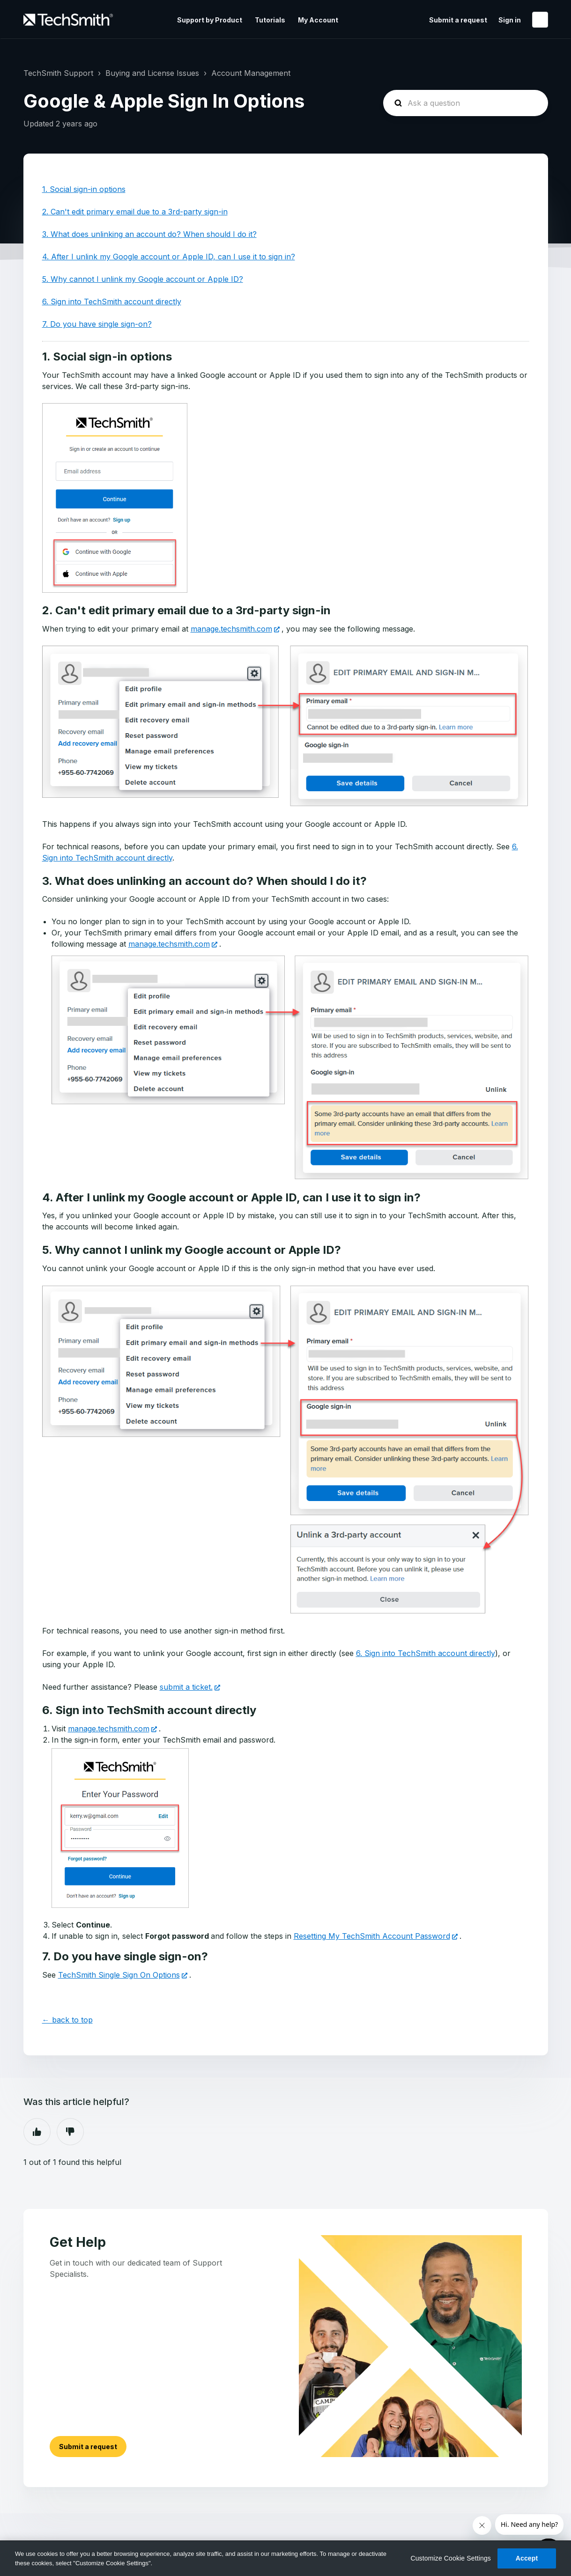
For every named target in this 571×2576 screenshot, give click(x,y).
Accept (527, 2558)
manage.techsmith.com (231, 628)
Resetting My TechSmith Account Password (372, 1936)
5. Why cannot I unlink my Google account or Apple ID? (142, 279)
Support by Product (209, 20)
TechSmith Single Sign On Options (119, 1975)
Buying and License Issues (152, 73)
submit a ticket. (186, 1687)
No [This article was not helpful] (70, 2131)
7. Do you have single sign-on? (97, 324)
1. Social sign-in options (84, 189)
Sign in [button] (509, 20)
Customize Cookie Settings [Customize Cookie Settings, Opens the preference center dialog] (450, 2558)
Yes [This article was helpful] (37, 2131)
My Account (318, 20)
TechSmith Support (58, 73)
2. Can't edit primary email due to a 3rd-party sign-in (135, 211)
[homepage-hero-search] (465, 103)
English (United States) (540, 20)
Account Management (250, 73)
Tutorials (270, 20)
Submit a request (458, 20)
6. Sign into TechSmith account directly (111, 301)
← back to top (67, 2019)
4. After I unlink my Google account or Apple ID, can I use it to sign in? (168, 256)
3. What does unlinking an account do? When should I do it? (149, 234)
